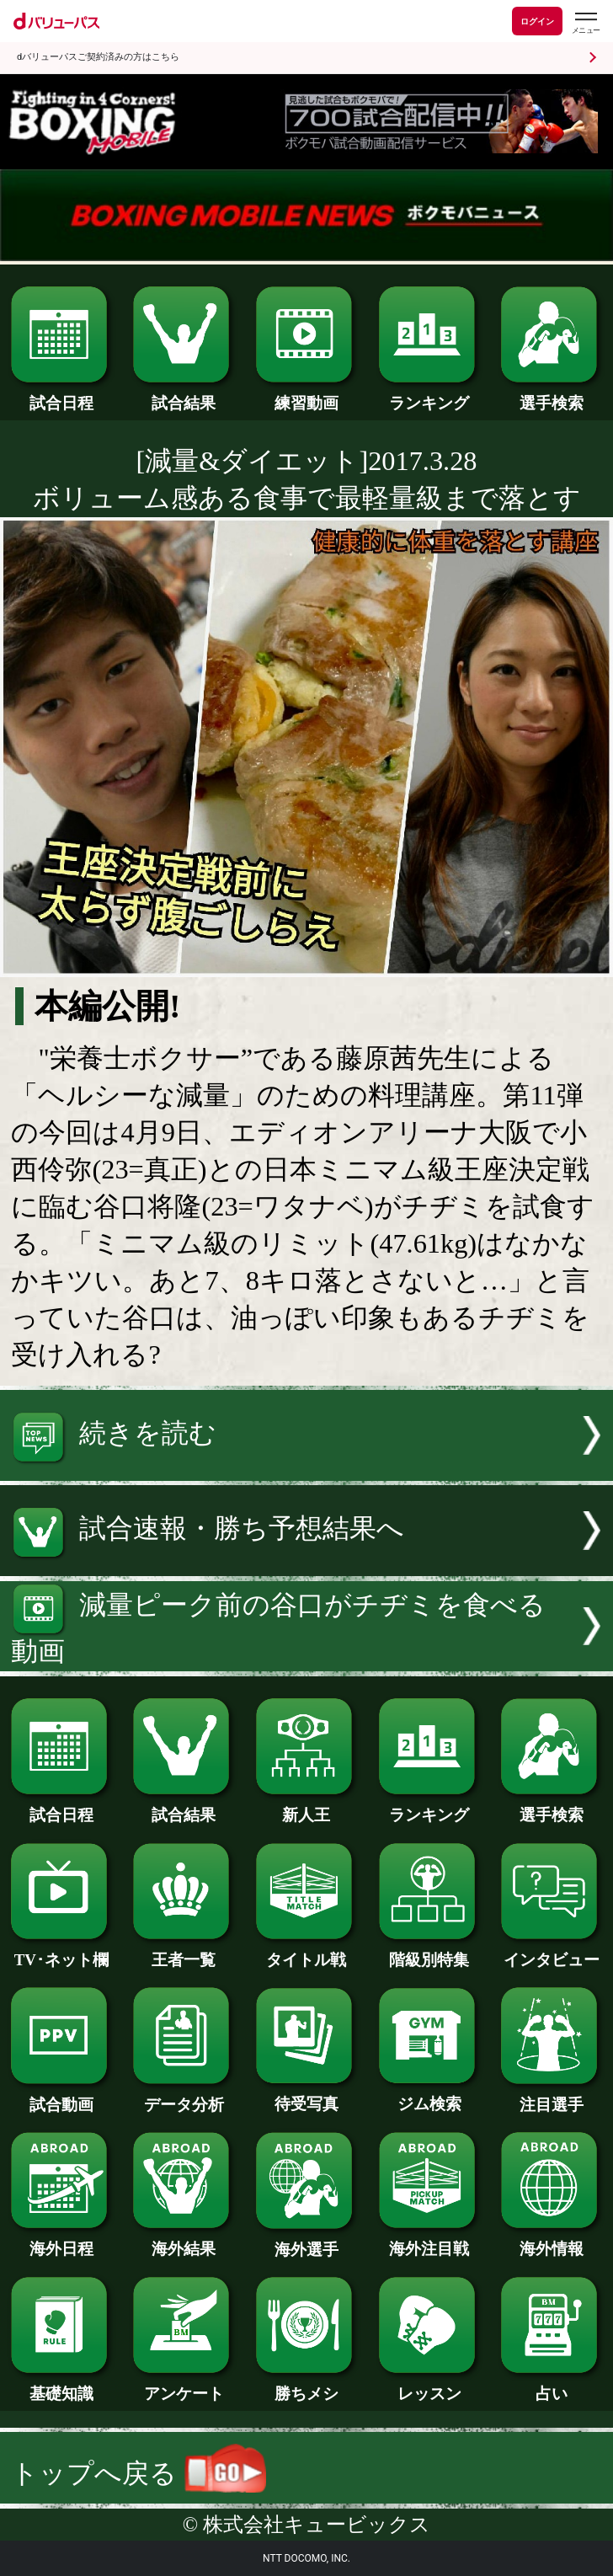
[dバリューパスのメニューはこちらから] (585, 23)
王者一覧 (183, 1952)
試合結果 (183, 395)
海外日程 (61, 2241)
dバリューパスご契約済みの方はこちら (98, 56)
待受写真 (306, 2096)
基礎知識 (61, 2385)
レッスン (429, 2385)
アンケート (183, 2385)
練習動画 (306, 395)
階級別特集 (429, 1952)
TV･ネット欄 (61, 1952)
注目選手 (551, 2097)
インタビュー (551, 1952)
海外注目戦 (429, 2241)
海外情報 (551, 2241)
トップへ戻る (138, 2473)
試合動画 (61, 2097)
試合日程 (61, 395)
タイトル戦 (306, 1952)
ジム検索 (429, 2096)
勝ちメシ (306, 2385)
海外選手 (306, 2241)
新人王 (306, 1807)
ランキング (429, 395)
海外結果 (183, 2241)
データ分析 (183, 2097)
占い (551, 2385)
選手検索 (551, 395)
